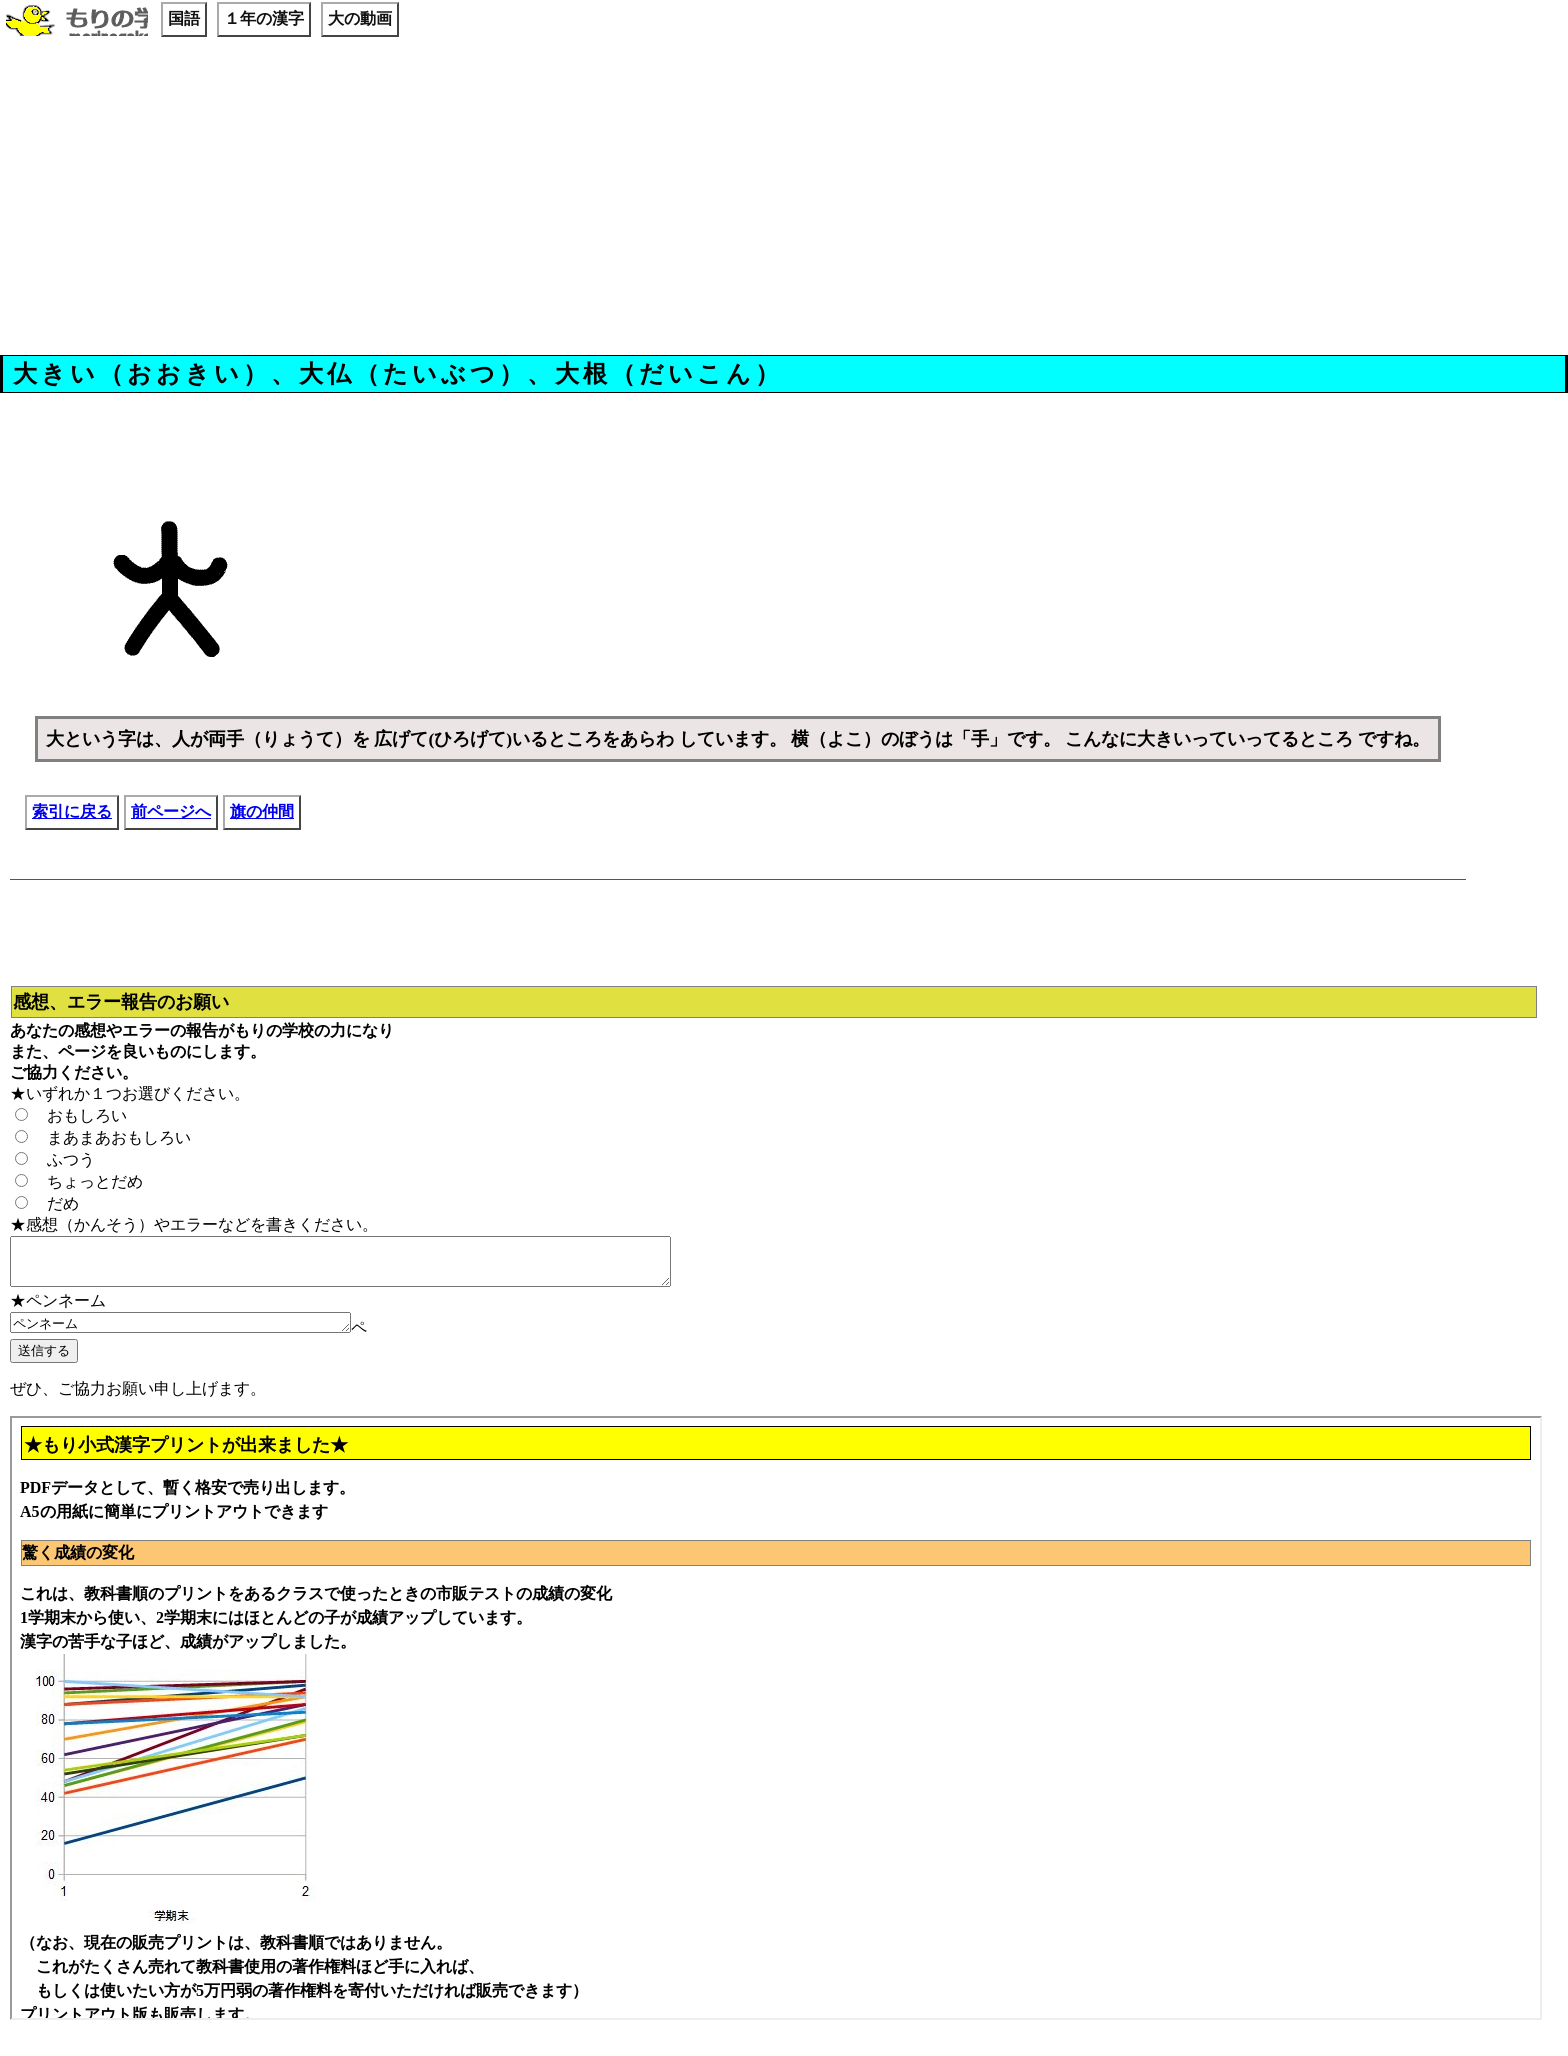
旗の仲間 (262, 811)
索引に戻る (72, 811)
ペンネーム (200, 1333)
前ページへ (171, 811)
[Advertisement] (784, 199)
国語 (184, 18)
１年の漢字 (264, 18)
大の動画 (360, 18)
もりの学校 (77, 22)
